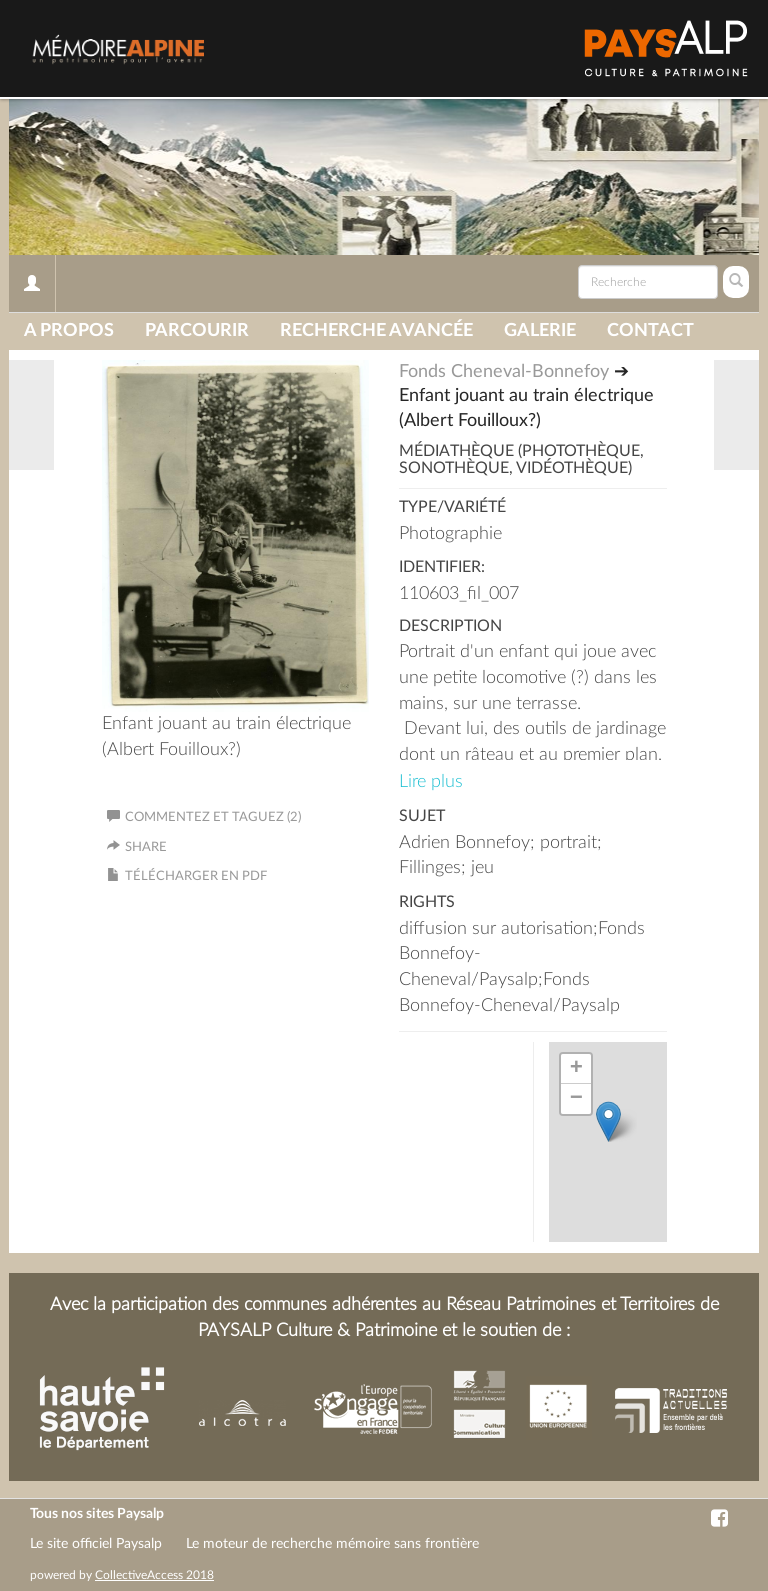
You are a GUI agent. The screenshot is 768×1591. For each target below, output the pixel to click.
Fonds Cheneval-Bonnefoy (504, 372)
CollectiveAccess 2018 (154, 1575)
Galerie (540, 331)
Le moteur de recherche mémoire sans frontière (332, 1544)
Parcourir (197, 331)
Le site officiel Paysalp (96, 1544)
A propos (69, 331)
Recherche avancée (376, 331)
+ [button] (576, 1069)
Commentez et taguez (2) (204, 817)
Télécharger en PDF (196, 876)
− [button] (576, 1099)
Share (146, 847)
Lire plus (431, 782)
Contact (650, 331)
